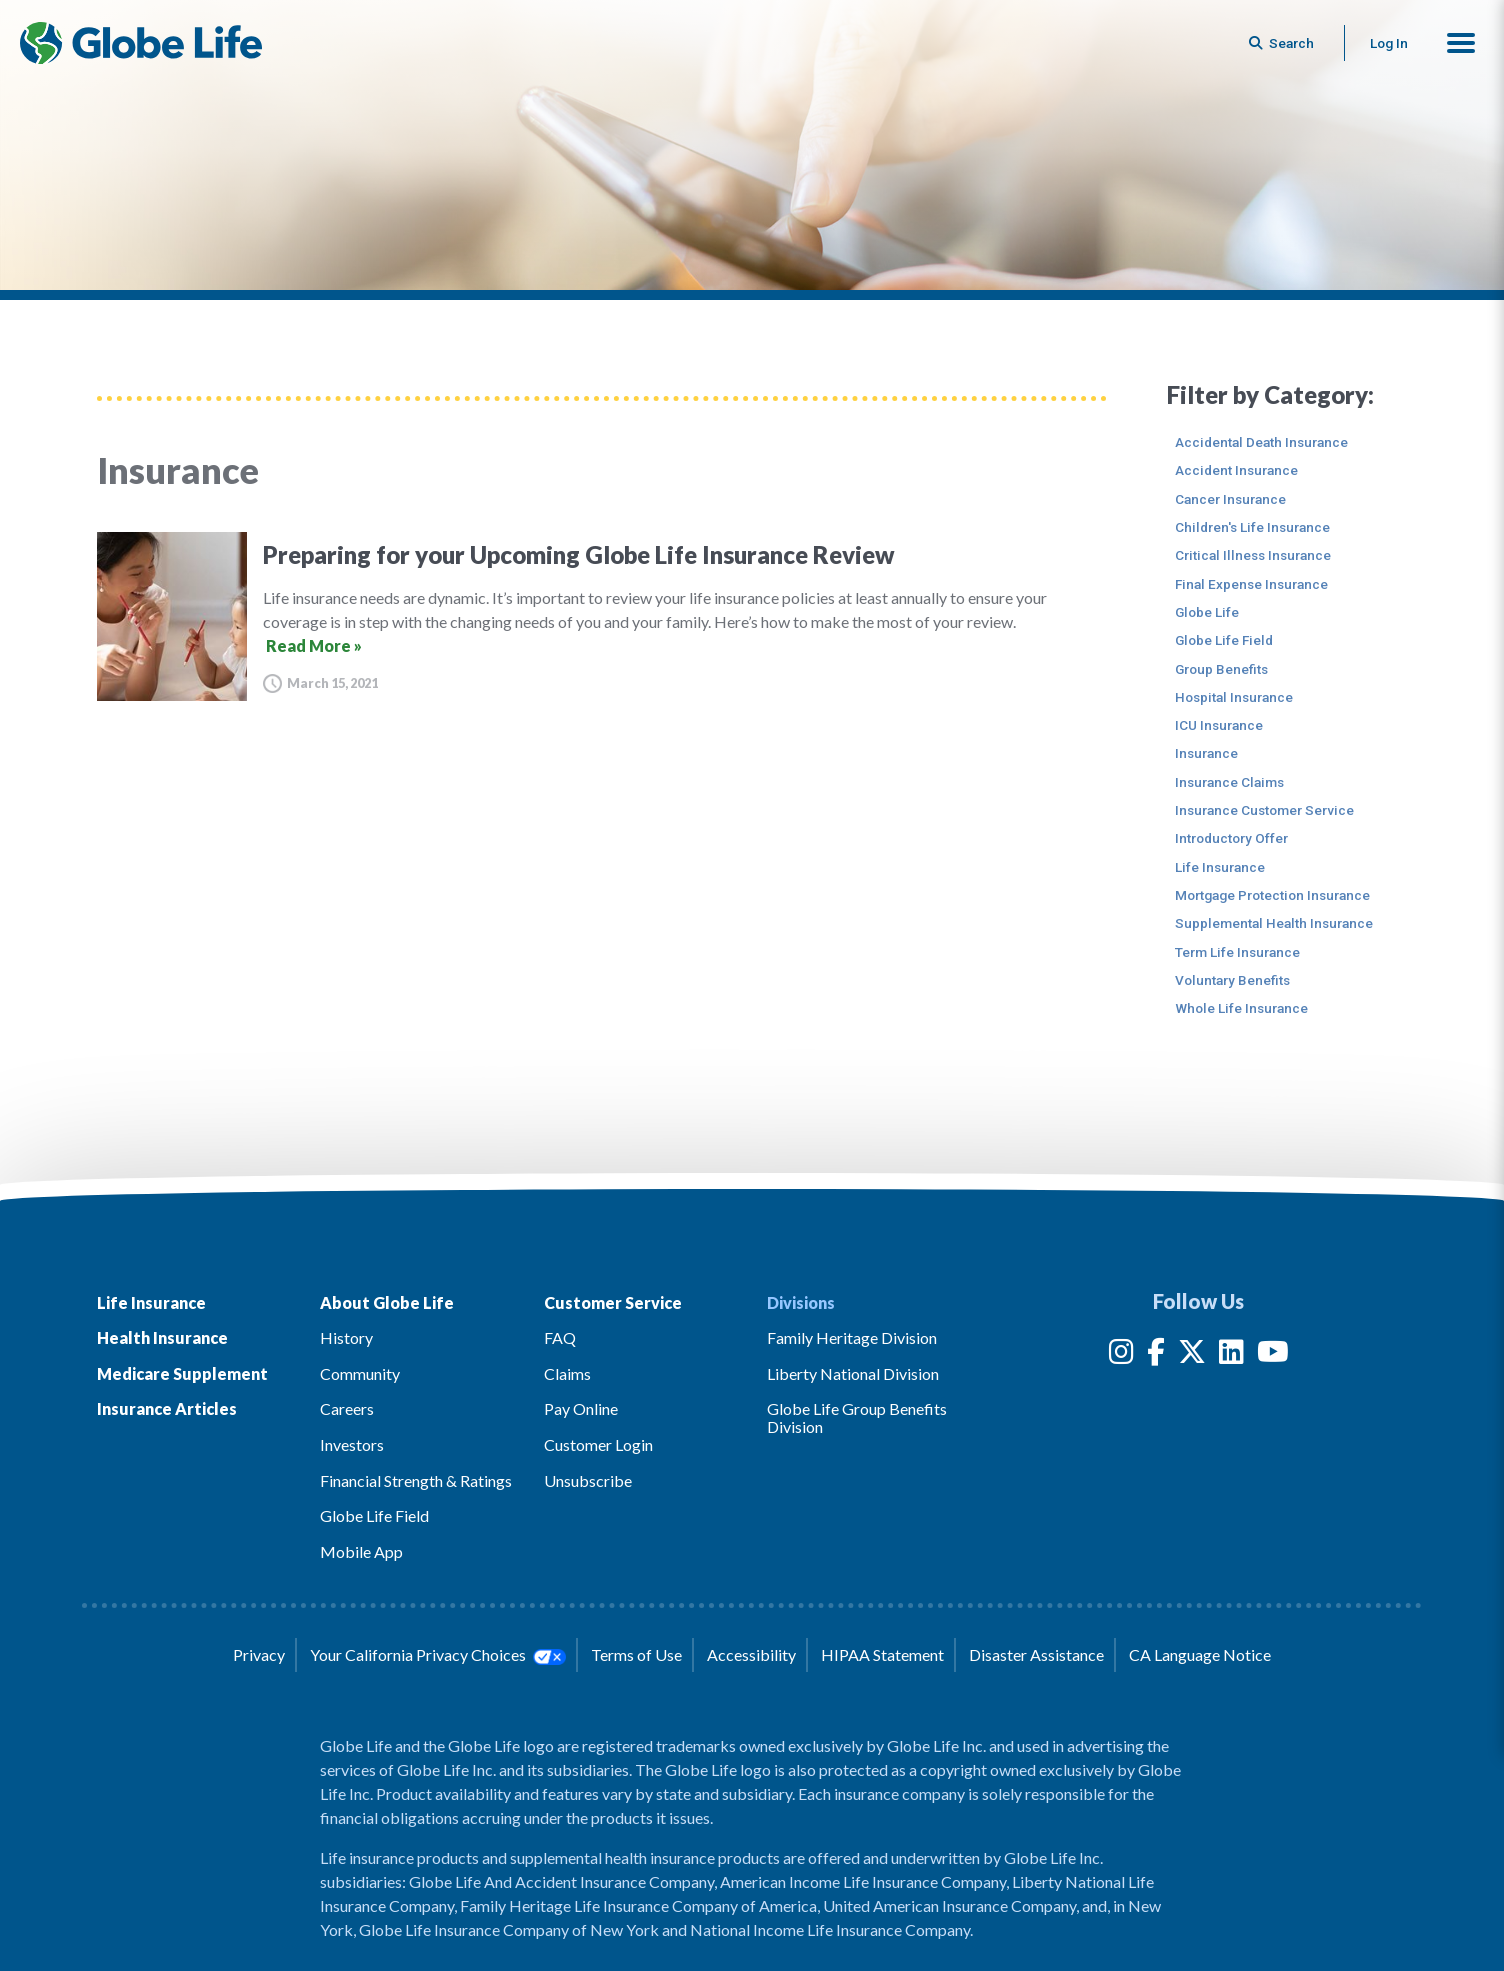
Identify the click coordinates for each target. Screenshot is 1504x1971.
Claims (567, 1373)
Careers (347, 1408)
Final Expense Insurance (1251, 584)
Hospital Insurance (1234, 697)
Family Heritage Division (852, 1337)
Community (360, 1373)
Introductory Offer (1231, 838)
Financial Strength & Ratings (416, 1480)
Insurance (1206, 753)
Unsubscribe (588, 1480)
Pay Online (581, 1408)
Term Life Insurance (1237, 952)
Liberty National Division (853, 1373)
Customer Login (598, 1444)
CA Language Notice (1200, 1654)
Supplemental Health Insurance (1274, 923)
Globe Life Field (1224, 640)
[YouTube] (1273, 1355)
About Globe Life (387, 1302)
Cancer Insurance (1230, 499)
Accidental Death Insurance (1261, 442)
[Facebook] (1156, 1355)
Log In (1389, 43)
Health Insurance (162, 1337)
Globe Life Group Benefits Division (857, 1417)
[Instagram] (1121, 1355)
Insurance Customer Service (1264, 810)
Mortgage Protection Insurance (1272, 895)
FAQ (560, 1337)
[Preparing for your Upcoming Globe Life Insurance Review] (602, 616)
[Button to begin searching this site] (1283, 43)
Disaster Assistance (1036, 1654)
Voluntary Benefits (1232, 980)
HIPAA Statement (882, 1654)
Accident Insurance (1236, 470)
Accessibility (751, 1654)
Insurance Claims (1229, 782)
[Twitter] (1192, 1355)
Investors (352, 1444)
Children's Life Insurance (1252, 527)
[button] (1461, 43)
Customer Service (613, 1302)
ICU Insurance (1219, 725)
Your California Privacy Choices (438, 1655)
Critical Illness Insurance (1253, 555)
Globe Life (1207, 612)
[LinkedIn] (1231, 1355)
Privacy (259, 1654)
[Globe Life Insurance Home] (141, 43)
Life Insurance (1220, 867)
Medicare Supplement (182, 1373)
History (346, 1337)
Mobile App (361, 1551)
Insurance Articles (167, 1408)
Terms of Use (636, 1654)
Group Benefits (1221, 669)
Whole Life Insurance (1241, 1008)
